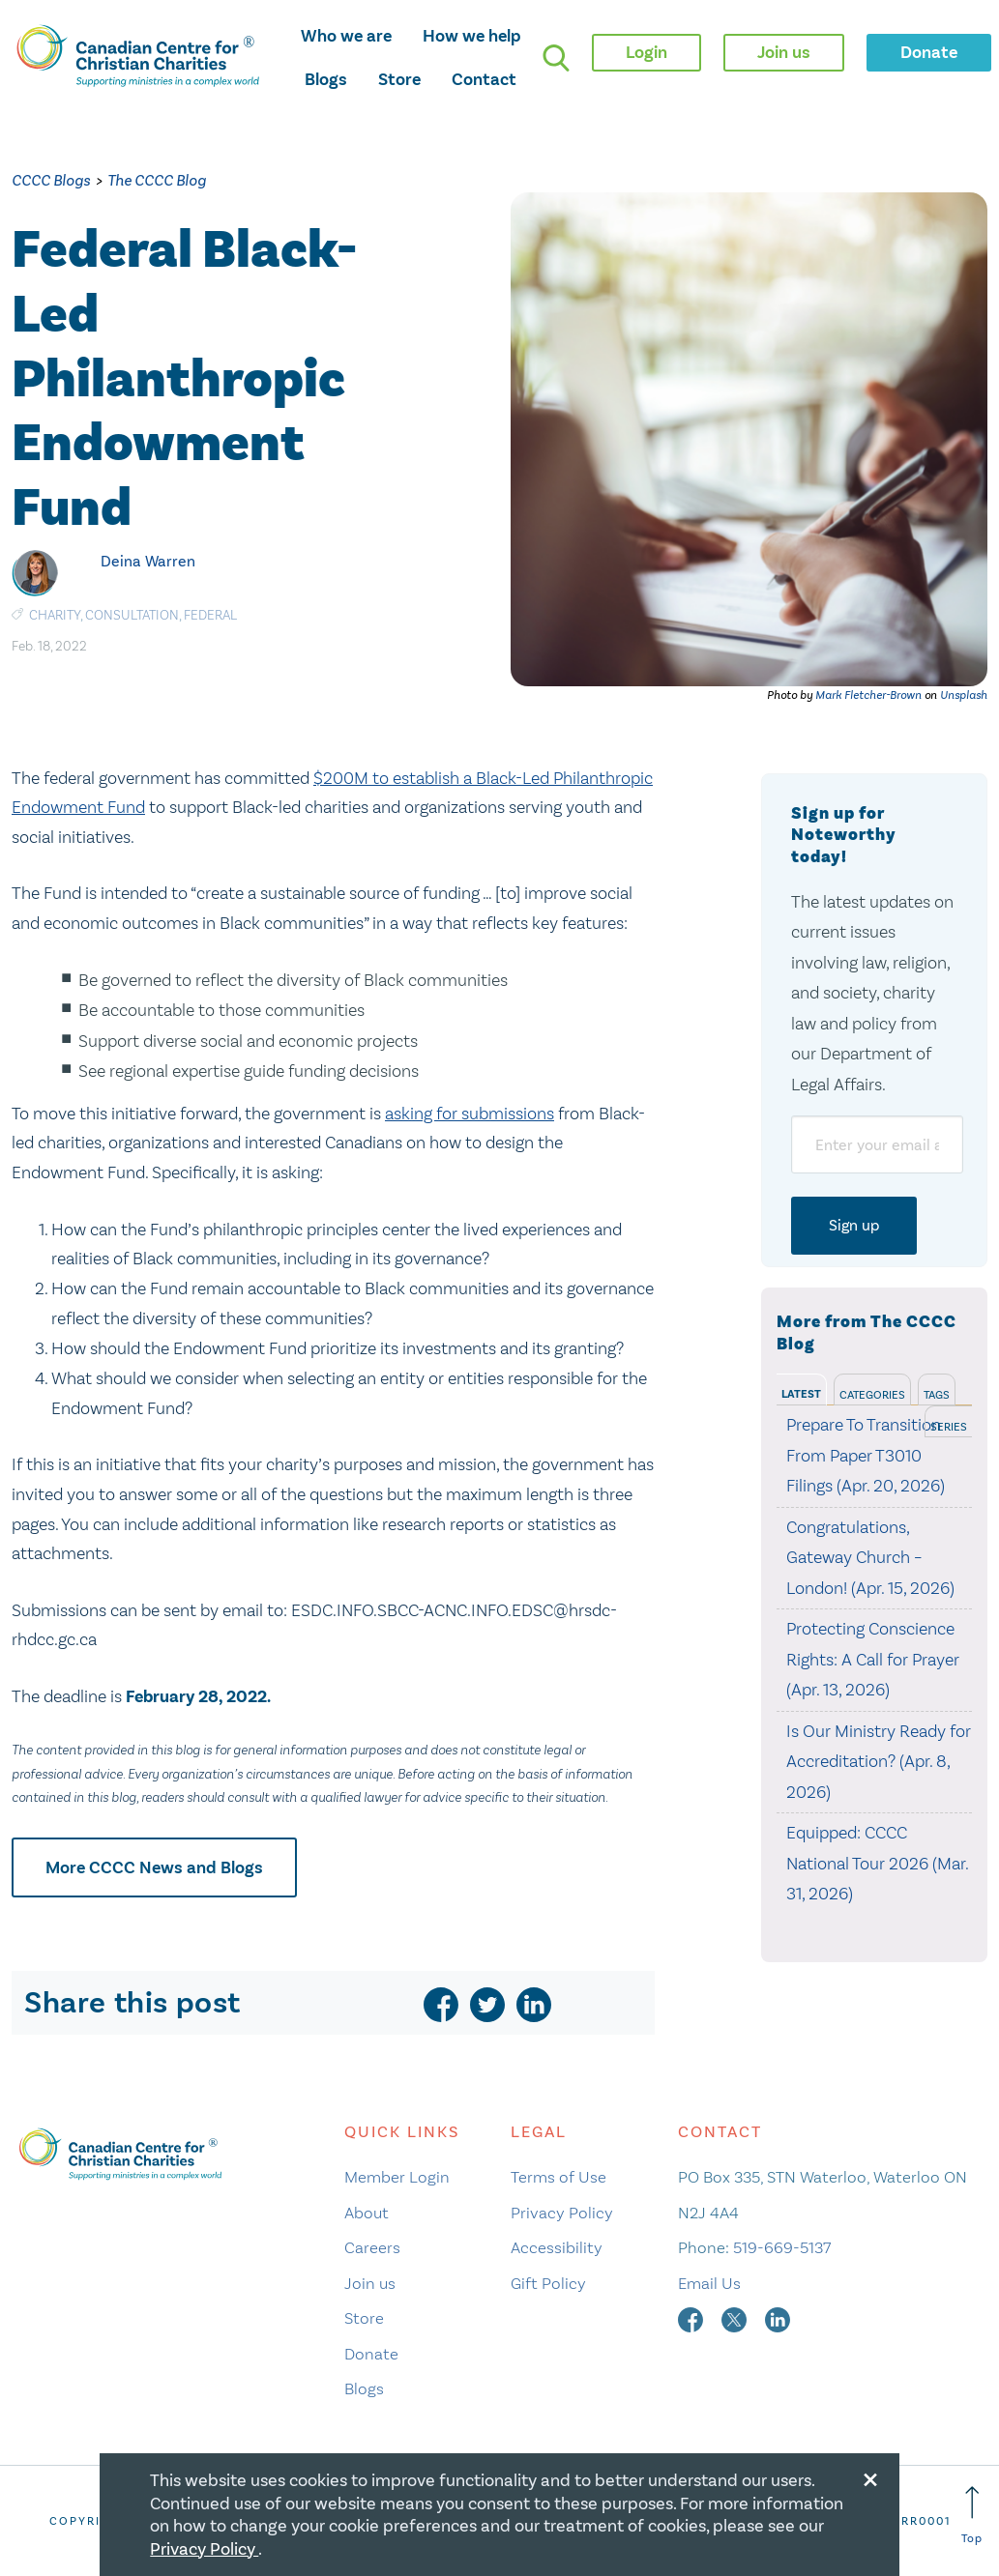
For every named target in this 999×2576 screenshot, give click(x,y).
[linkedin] (533, 2004)
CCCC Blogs (51, 180)
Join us (370, 2283)
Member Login (397, 2176)
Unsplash (963, 695)
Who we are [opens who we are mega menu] (346, 35)
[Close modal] (870, 2476)
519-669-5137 (782, 2247)
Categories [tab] (872, 1395)
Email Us (709, 2283)
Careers (372, 2247)
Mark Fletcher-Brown (868, 695)
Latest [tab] (801, 1394)
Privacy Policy (562, 2212)
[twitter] (487, 2004)
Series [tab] (948, 1426)
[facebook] (441, 2004)
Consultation (132, 615)
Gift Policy (548, 2283)
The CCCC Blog (156, 180)
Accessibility (556, 2247)
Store (399, 79)
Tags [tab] (937, 1395)
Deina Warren (148, 561)
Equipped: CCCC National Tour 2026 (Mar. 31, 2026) (877, 1863)
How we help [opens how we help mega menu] (472, 35)
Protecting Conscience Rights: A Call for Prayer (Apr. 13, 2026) (872, 1659)
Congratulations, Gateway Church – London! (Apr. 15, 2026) (870, 1558)
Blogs (326, 79)
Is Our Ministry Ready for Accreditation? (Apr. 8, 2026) (878, 1762)
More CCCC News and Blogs (154, 1867)
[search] (556, 58)
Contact (484, 79)
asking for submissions (469, 1113)
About (366, 2212)
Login (646, 52)
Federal (210, 615)
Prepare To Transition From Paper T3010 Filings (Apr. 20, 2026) (865, 1455)
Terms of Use (558, 2176)
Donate (371, 2353)
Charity (54, 615)
